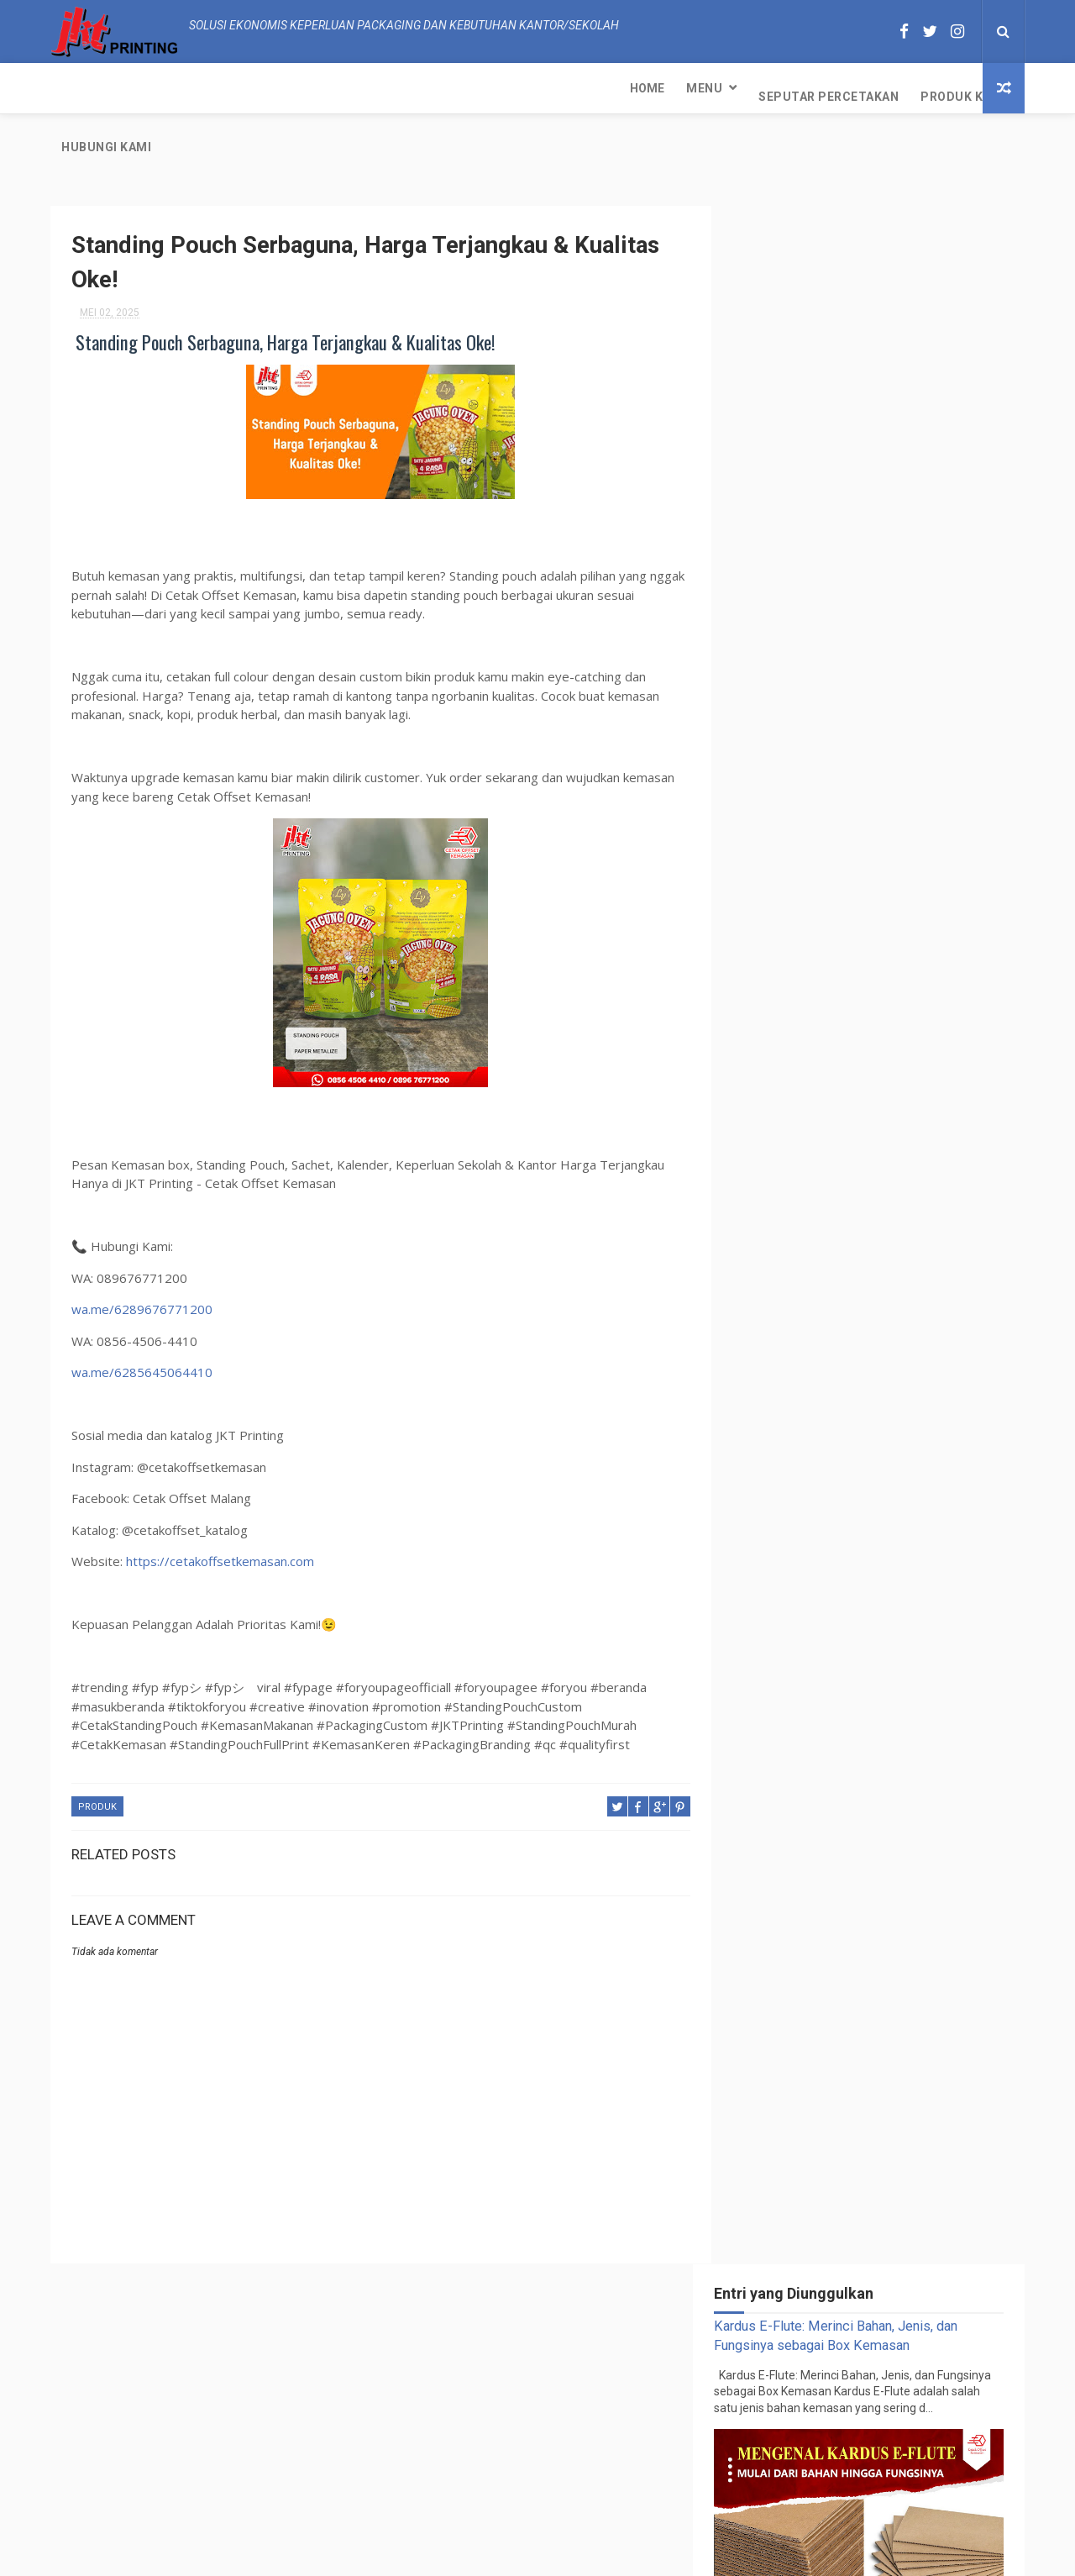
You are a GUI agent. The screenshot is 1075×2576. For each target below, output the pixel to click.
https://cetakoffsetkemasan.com (220, 1504)
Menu (136, 88)
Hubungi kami (504, 88)
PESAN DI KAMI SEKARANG (905, 1021)
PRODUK (97, 1750)
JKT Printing (669, 2554)
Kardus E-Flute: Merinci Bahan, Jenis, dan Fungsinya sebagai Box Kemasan (909, 1109)
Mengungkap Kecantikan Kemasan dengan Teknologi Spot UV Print (909, 1182)
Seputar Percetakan (260, 88)
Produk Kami (395, 88)
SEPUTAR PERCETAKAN (863, 1334)
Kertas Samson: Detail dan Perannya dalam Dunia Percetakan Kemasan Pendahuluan (902, 2333)
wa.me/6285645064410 (141, 1315)
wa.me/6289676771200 (141, 1252)
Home (78, 88)
